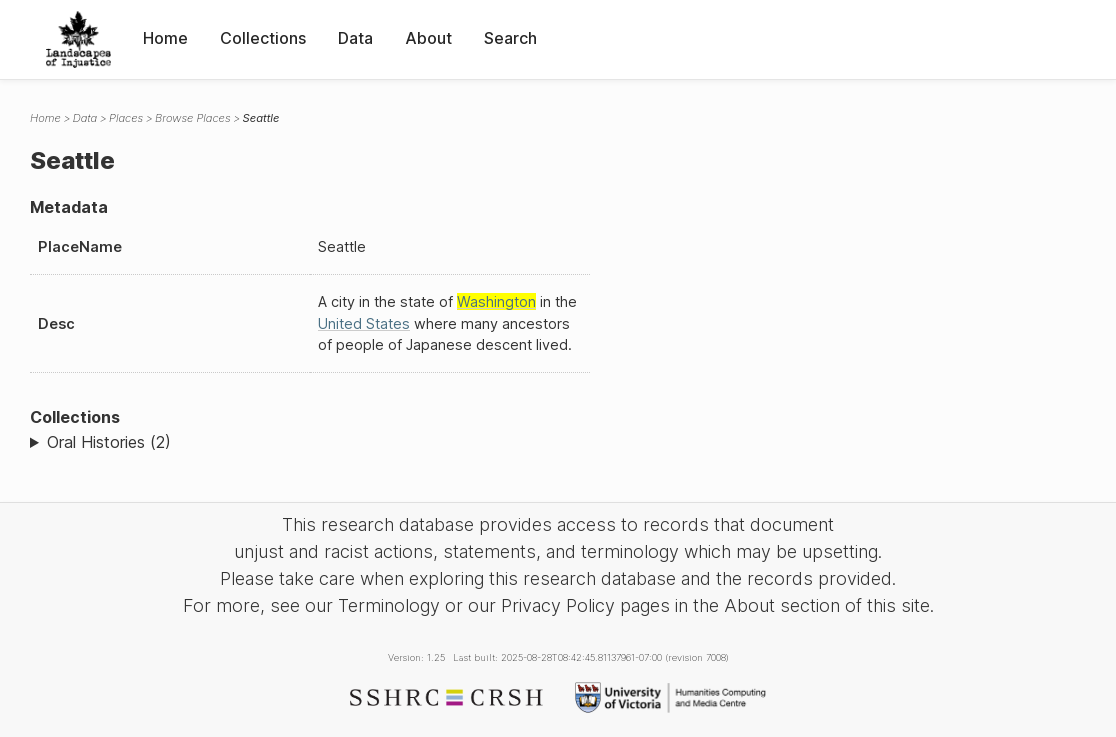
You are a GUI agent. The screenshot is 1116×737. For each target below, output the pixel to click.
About (428, 38)
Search (510, 38)
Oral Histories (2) (109, 442)
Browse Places (192, 118)
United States (364, 323)
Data (355, 38)
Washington (496, 301)
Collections (263, 38)
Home (165, 38)
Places (126, 118)
